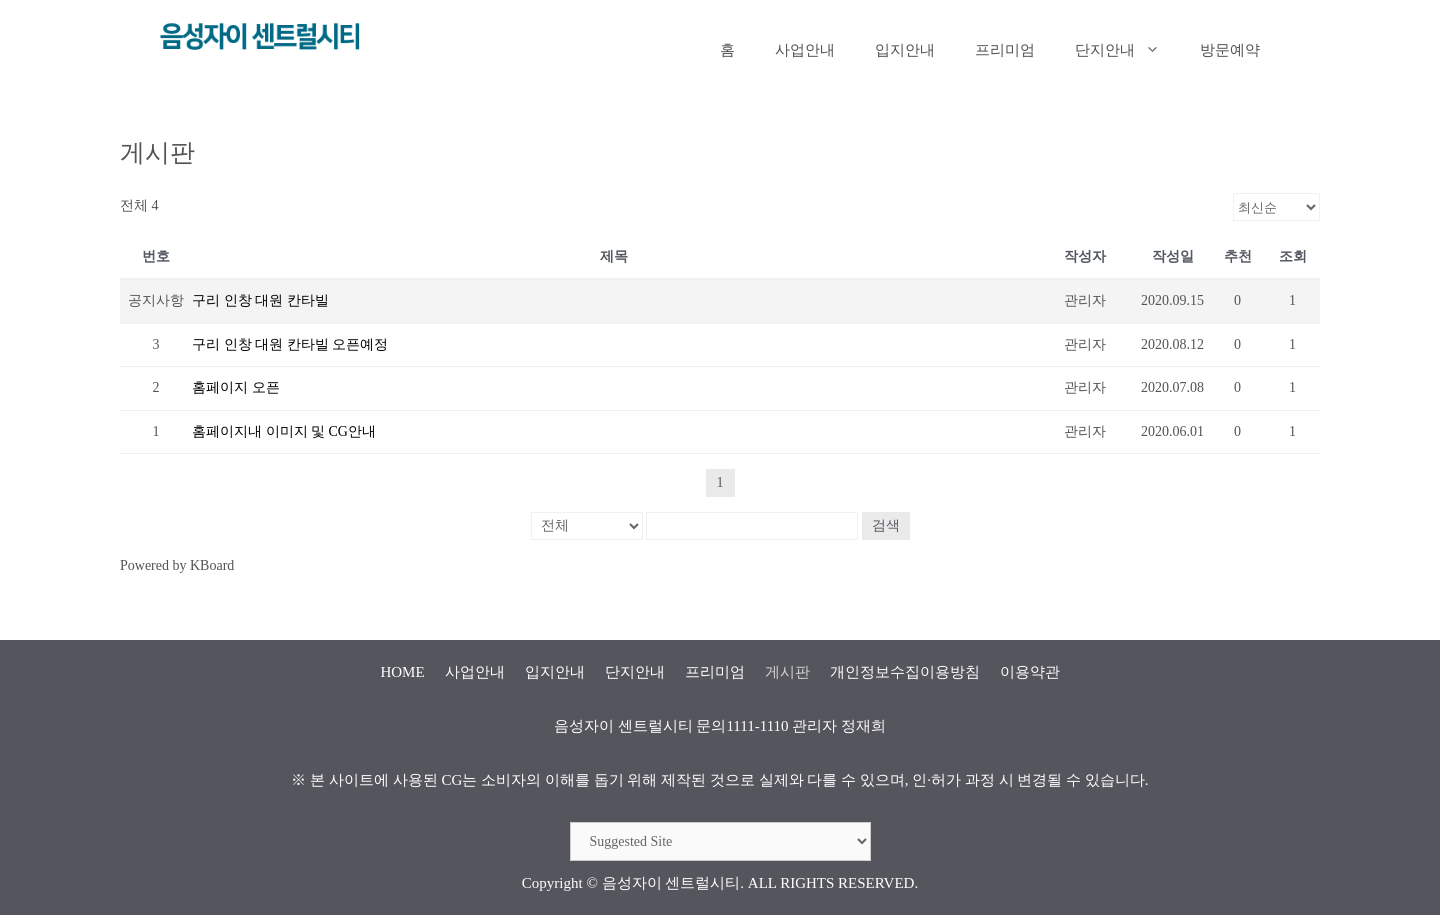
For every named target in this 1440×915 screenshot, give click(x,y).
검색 (886, 525)
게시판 (787, 672)
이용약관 (1030, 672)
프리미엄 (1005, 50)
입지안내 (905, 50)
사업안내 (805, 50)
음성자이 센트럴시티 (671, 883)
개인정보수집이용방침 (905, 672)
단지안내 (1127, 50)
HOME (402, 672)
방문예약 (1230, 50)
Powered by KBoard (177, 565)
